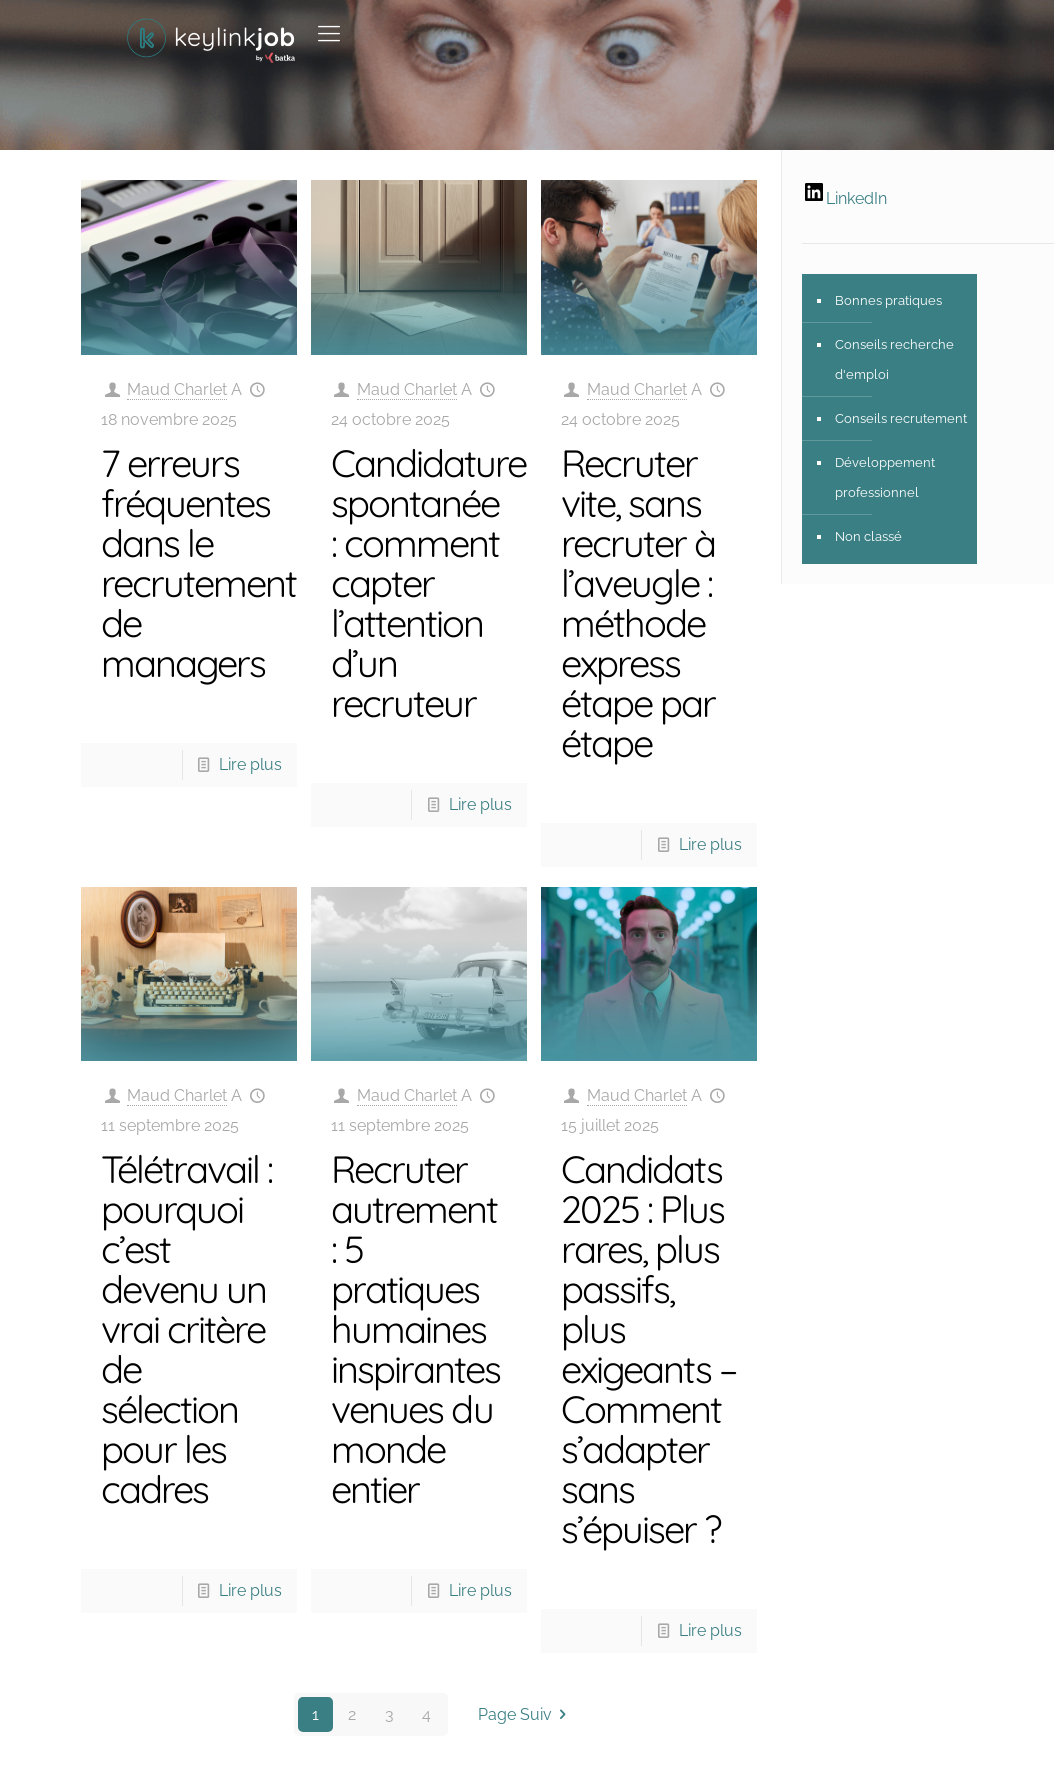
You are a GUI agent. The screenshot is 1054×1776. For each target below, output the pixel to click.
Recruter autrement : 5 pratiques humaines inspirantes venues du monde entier (415, 1329)
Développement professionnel (885, 477)
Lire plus (250, 764)
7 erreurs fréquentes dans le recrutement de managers (198, 563)
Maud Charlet (177, 389)
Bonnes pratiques (888, 300)
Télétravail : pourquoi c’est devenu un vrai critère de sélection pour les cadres (186, 1329)
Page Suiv (526, 1714)
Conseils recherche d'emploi (894, 359)
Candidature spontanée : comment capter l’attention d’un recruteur (428, 583)
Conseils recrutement (901, 418)
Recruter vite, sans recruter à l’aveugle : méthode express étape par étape (638, 603)
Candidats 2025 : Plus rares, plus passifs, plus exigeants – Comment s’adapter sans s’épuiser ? (648, 1349)
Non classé (868, 536)
